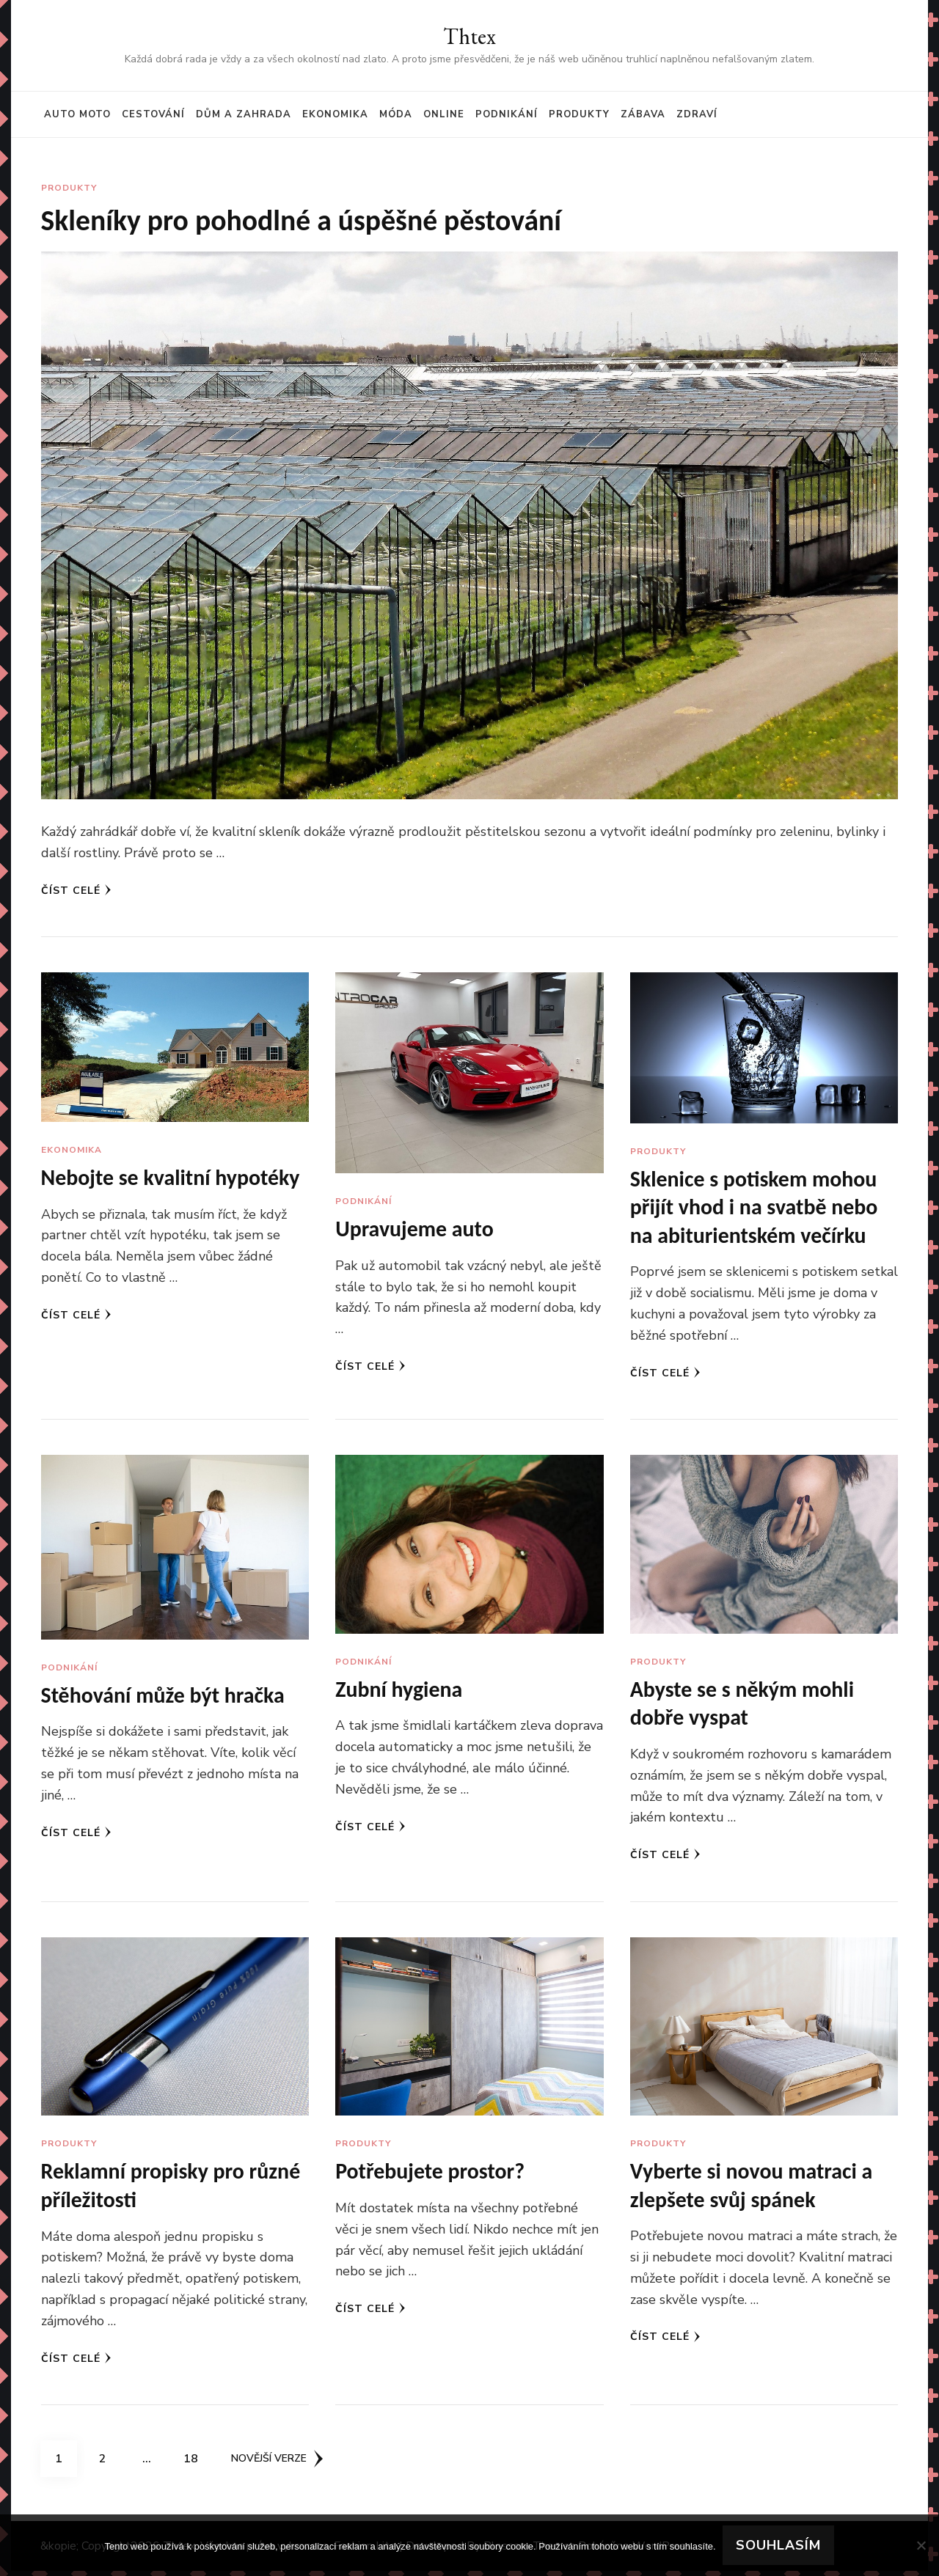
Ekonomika (335, 114)
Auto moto (77, 114)
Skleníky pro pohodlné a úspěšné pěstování (303, 220)
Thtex (469, 36)
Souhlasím (779, 2545)
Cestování (153, 114)
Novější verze (277, 2464)
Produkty (579, 114)
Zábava (643, 114)
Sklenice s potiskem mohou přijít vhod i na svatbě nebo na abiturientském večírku (755, 1208)
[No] (920, 2545)
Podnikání (506, 114)
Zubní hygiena (399, 1692)
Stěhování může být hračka (163, 1697)
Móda (395, 114)
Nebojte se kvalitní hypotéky (171, 1178)
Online (443, 114)
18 (196, 2458)
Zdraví (696, 114)
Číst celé (76, 891)
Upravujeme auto (414, 1229)
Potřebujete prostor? (430, 2175)
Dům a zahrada (243, 114)
